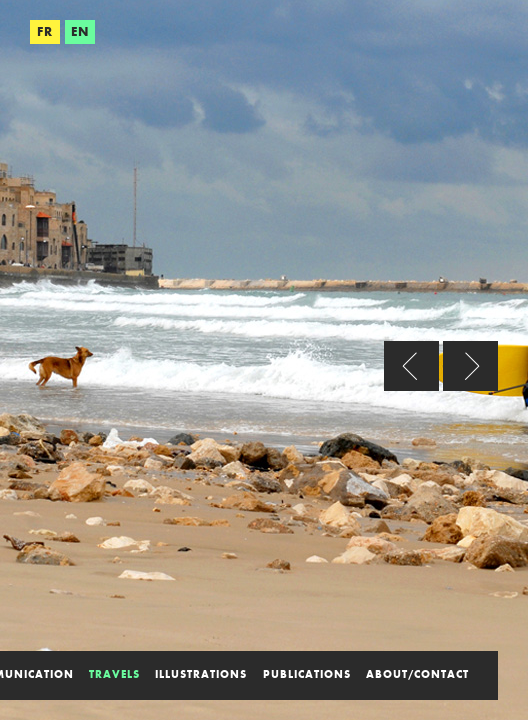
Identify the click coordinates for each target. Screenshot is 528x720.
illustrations (201, 674)
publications (307, 674)
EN (80, 31)
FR (45, 31)
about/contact (417, 674)
